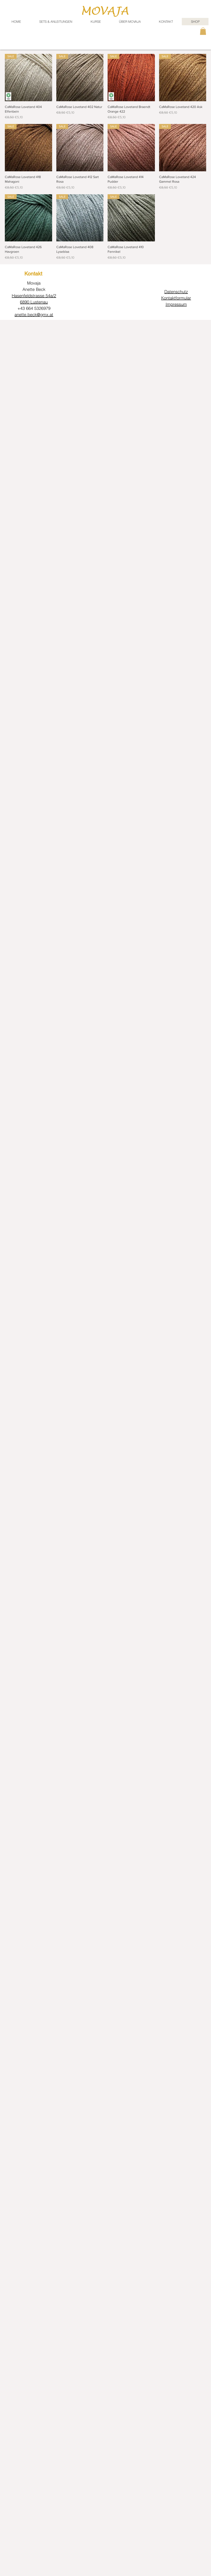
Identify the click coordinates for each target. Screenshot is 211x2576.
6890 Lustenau (34, 302)
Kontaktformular (176, 298)
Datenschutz (176, 291)
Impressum (176, 304)
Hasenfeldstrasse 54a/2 (34, 295)
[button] (166, 21)
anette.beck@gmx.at (34, 314)
